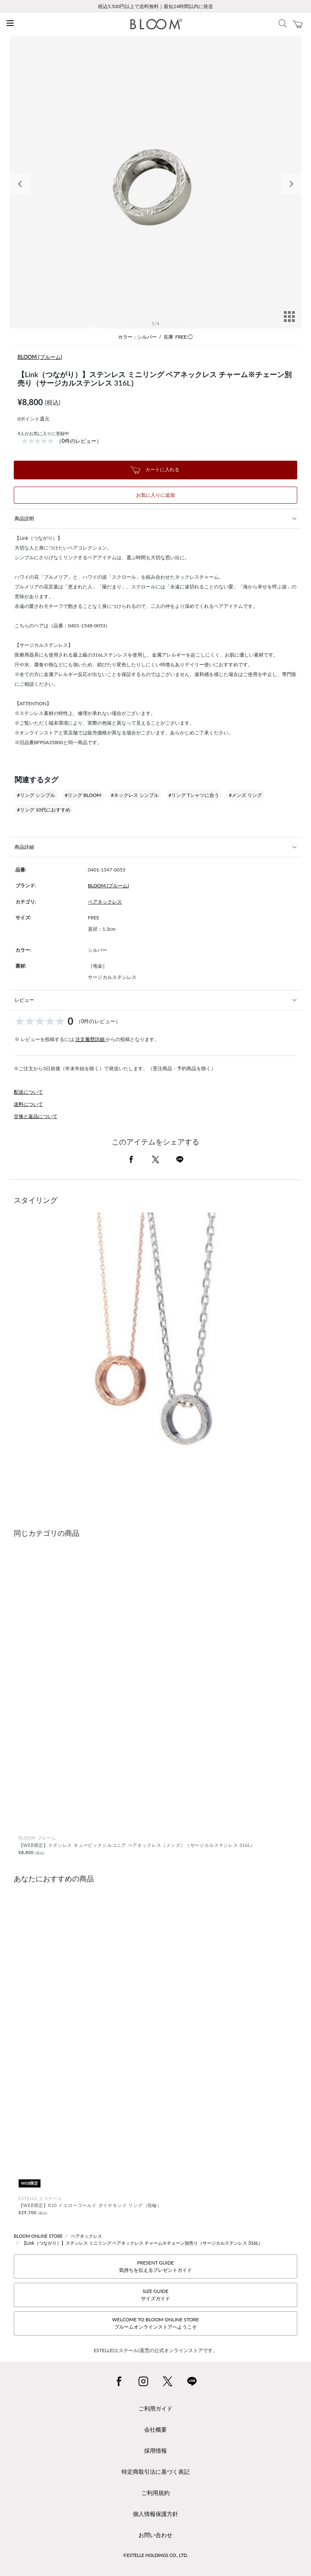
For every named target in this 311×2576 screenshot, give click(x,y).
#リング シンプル (36, 795)
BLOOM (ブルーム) (39, 357)
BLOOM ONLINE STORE (38, 2236)
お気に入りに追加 (155, 495)
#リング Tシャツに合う (193, 795)
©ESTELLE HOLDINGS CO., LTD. (155, 2555)
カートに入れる (154, 470)
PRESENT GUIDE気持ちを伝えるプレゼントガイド (155, 2266)
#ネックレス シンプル (135, 795)
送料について (28, 1104)
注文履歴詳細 (90, 1039)
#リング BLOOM (83, 795)
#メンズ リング (245, 795)
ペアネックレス (105, 902)
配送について (28, 1092)
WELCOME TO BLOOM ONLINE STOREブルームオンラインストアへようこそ (155, 2323)
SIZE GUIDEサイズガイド (155, 2294)
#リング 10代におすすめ (43, 810)
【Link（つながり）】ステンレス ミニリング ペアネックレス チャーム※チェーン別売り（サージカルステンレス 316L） (142, 2242)
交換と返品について (36, 1116)
